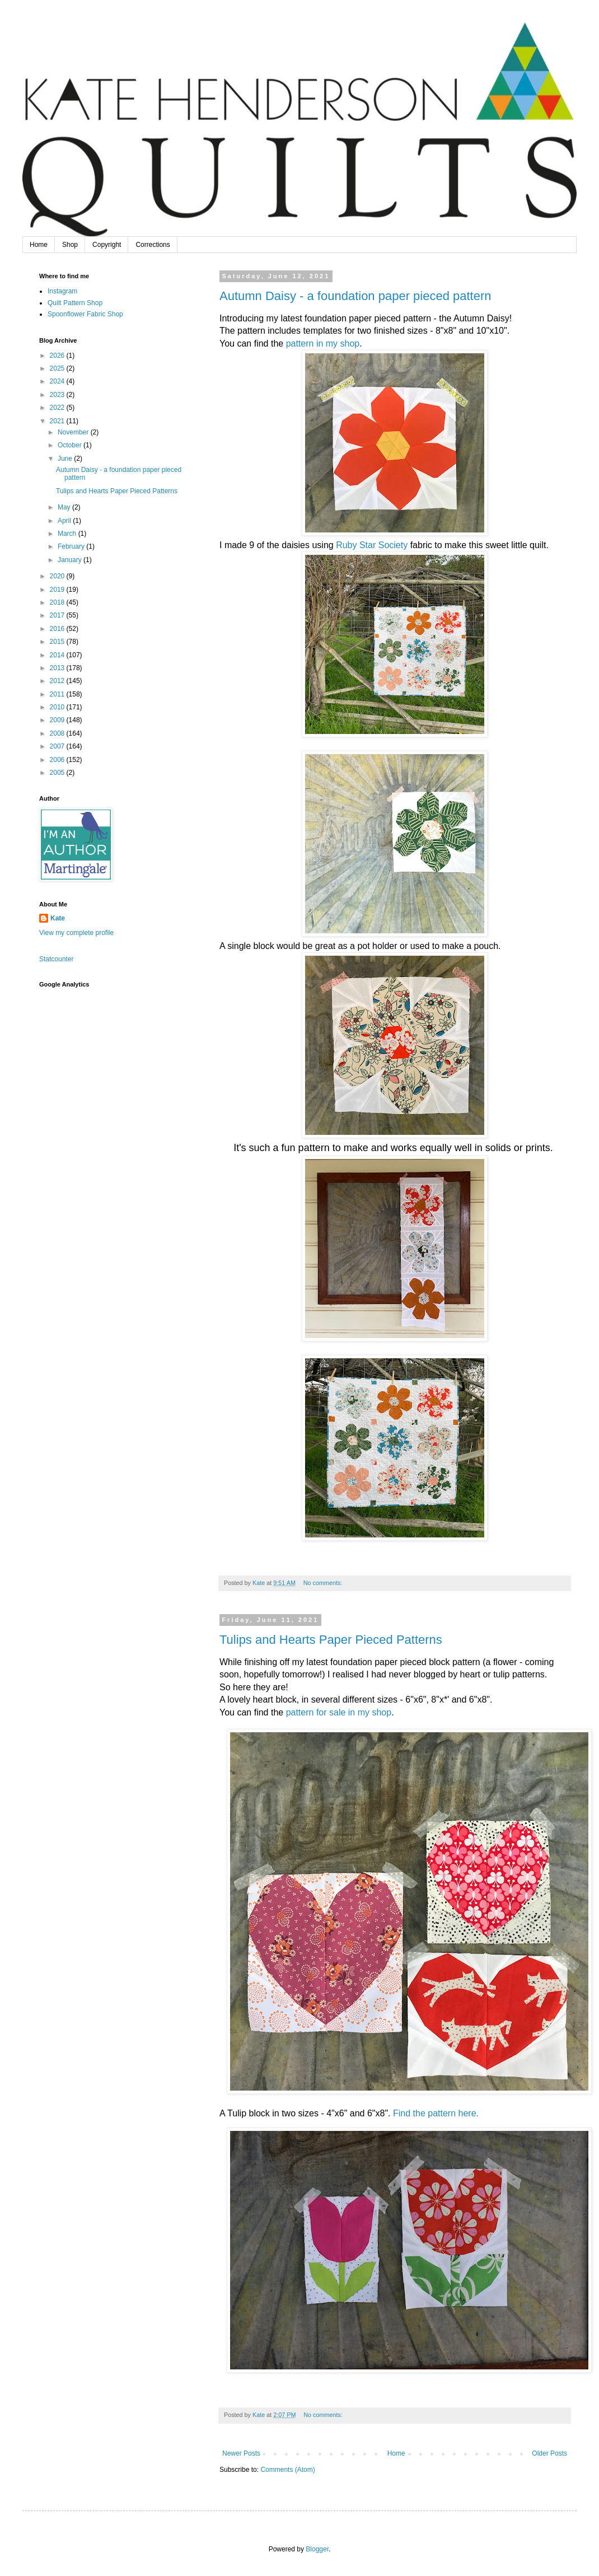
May (65, 507)
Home (39, 245)
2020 (58, 576)
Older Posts (549, 2453)
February (72, 546)
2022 (58, 408)
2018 (58, 602)
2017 (58, 615)
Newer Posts (241, 2453)
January (70, 560)
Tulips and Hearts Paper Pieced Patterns (330, 1640)
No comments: (323, 1582)
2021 (58, 421)
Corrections (152, 245)
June (66, 458)
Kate (57, 918)
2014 (58, 655)
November (74, 432)
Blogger (317, 2549)
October (70, 445)
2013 (58, 668)
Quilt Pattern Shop (75, 303)
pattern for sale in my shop (339, 1712)
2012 (58, 681)
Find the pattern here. (436, 2113)
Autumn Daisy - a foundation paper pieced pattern (355, 296)
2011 (58, 694)
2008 (58, 733)
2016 (58, 629)
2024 (58, 381)
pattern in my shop (323, 343)
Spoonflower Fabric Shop (85, 314)
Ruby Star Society (371, 545)
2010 (58, 707)
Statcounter (56, 959)
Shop (70, 245)
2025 (58, 368)
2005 (58, 773)
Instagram (62, 291)
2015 (58, 642)
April (65, 521)
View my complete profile (76, 933)
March (68, 533)
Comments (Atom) (287, 2470)
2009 (58, 720)
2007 (58, 746)
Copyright (106, 245)
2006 (58, 760)
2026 (58, 355)
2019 (58, 589)
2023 (58, 395)
